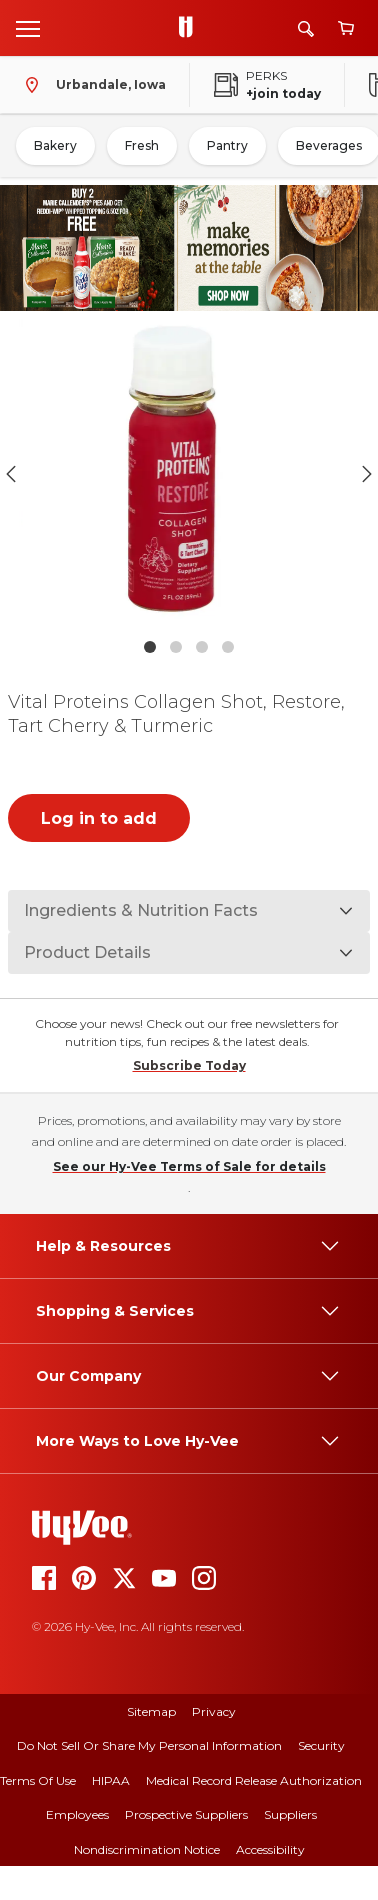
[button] (189, 473)
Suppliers (290, 1814)
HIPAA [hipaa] (111, 1780)
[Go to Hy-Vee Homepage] (191, 28)
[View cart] (346, 28)
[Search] (306, 28)
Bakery (55, 145)
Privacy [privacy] (214, 1711)
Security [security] (321, 1745)
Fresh (142, 145)
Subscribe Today (189, 1065)
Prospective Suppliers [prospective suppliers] (186, 1814)
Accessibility (270, 1849)
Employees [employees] (77, 1814)
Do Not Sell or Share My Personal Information (149, 1745)
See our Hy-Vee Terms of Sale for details (189, 1166)
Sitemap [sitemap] (151, 1711)
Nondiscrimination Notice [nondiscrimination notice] (147, 1849)
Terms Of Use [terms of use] (38, 1780)
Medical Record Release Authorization (254, 1780)
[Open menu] (28, 28)
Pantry (227, 145)
